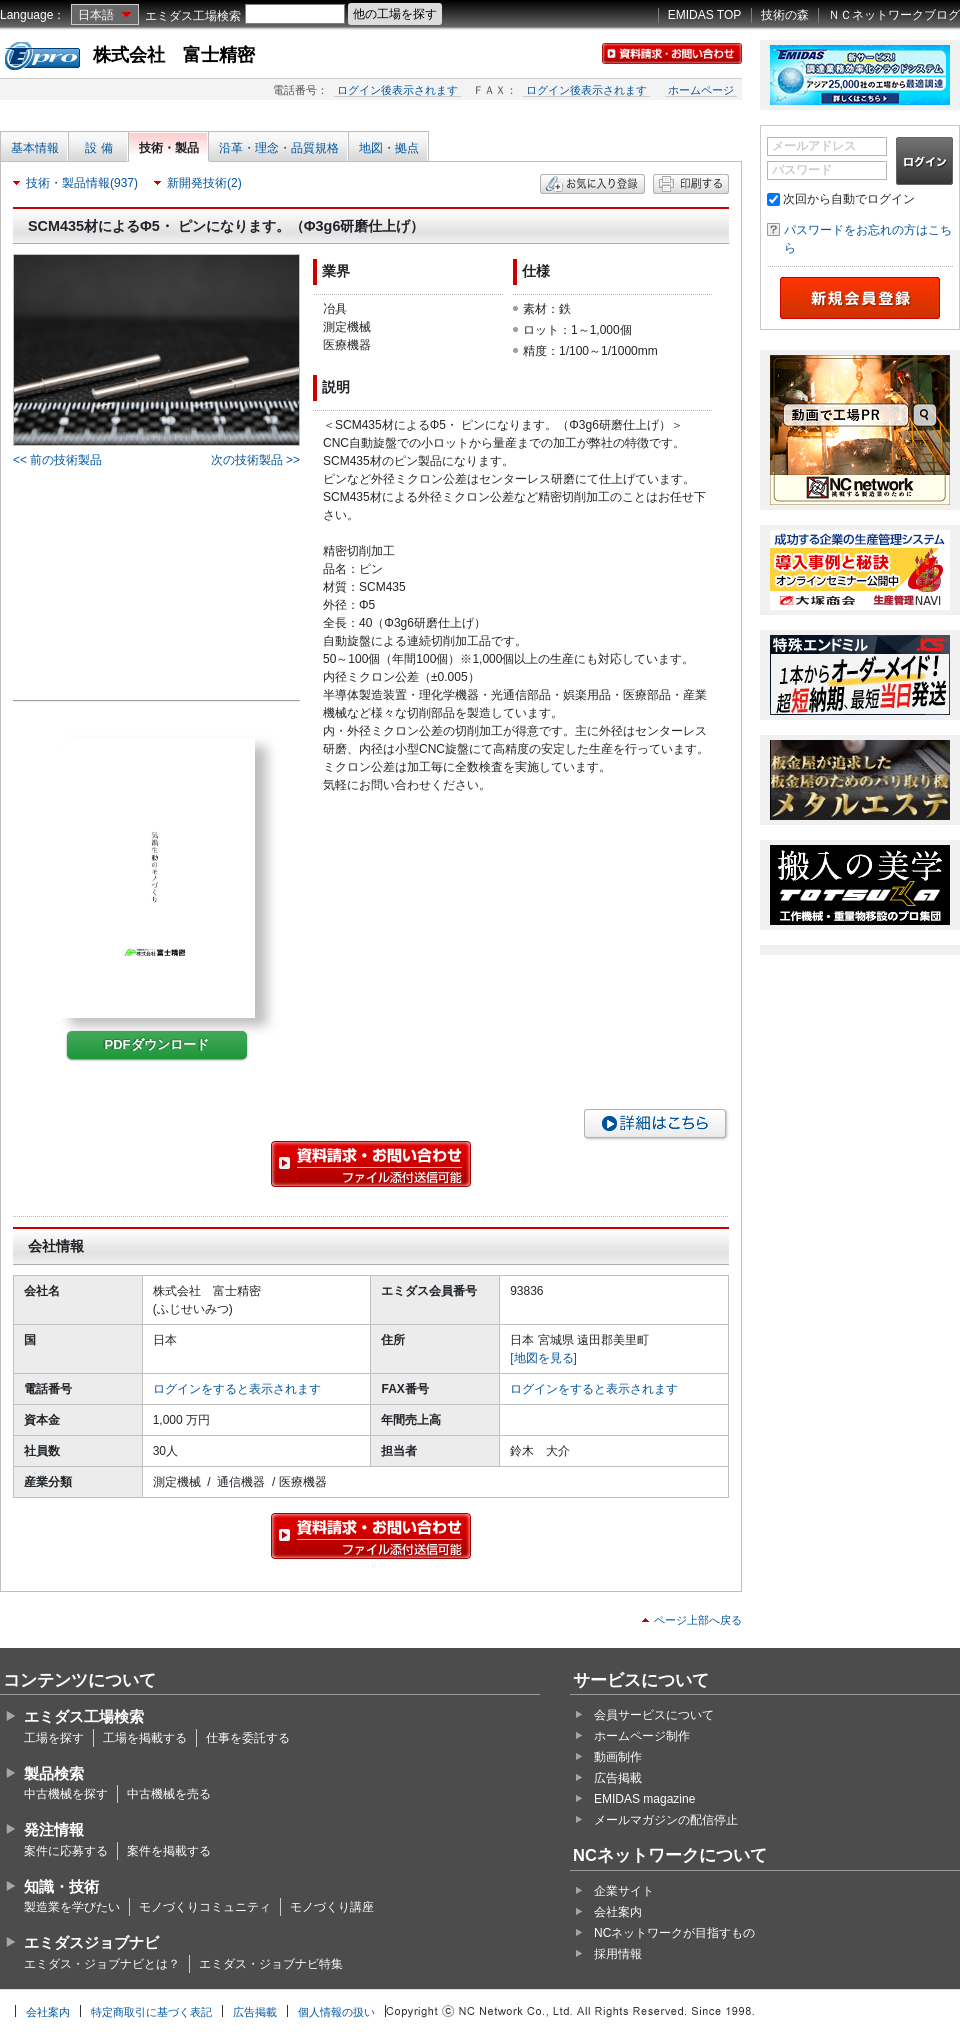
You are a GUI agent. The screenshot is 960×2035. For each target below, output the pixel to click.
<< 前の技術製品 (57, 460)
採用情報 (618, 1954)
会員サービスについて (654, 1715)
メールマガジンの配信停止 (666, 1820)
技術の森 (785, 15)
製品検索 (54, 1773)
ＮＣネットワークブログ (894, 15)
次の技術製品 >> (255, 460)
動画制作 (618, 1757)
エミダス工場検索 (193, 16)
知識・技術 (61, 1886)
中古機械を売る (169, 1794)
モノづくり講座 (332, 1907)
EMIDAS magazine (644, 1799)
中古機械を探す (66, 1794)
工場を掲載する (145, 1738)
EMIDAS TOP (705, 15)
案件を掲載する (169, 1851)
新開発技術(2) (204, 183)
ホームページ (701, 90)
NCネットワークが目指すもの (674, 1933)
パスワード (802, 170)
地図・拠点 (389, 148)
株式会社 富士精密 (174, 55)
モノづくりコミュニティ (205, 1907)
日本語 (96, 15)
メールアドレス (814, 146)
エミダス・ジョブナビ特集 (271, 1964)
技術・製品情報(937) (82, 183)
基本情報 (35, 148)
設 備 (98, 148)
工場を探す (54, 1738)
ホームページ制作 (642, 1736)
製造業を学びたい (72, 1907)
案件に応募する (66, 1851)
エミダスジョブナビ (91, 1942)
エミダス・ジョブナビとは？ (102, 1964)
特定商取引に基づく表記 (151, 2012)
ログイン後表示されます (397, 90)
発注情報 (54, 1829)
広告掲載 (618, 1778)
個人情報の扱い (336, 2012)
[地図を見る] (543, 1358)
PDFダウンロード (157, 1044)
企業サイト (624, 1891)
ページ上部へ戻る (698, 1620)
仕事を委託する (248, 1738)
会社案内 (618, 1912)
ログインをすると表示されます (237, 1389)
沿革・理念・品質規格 (279, 148)
